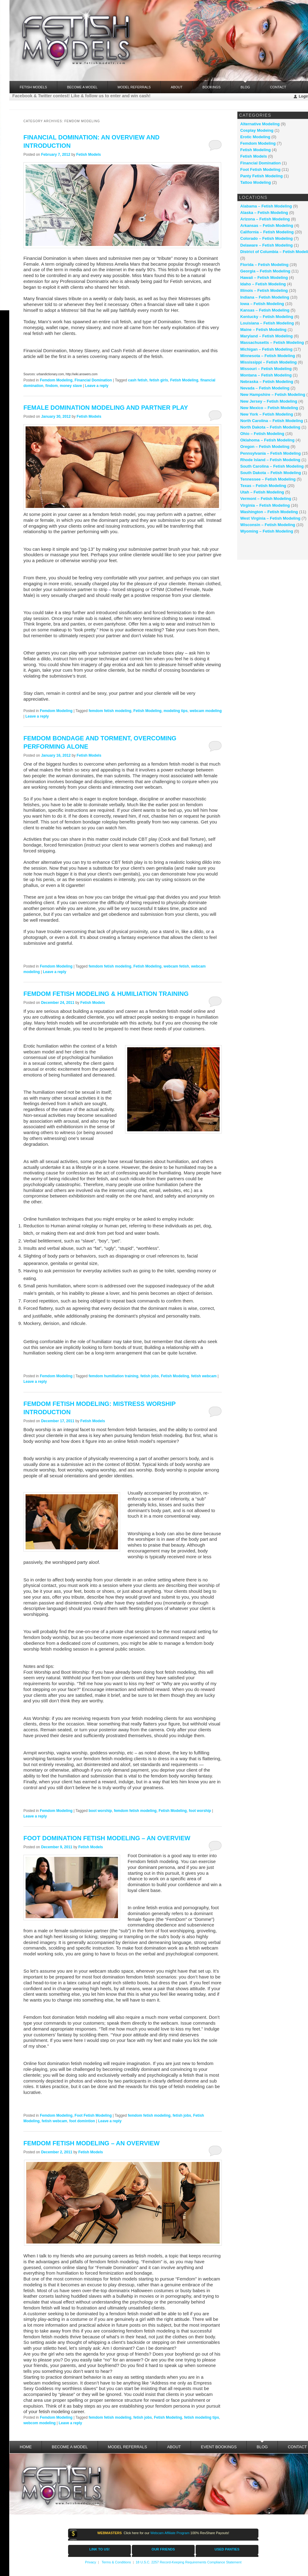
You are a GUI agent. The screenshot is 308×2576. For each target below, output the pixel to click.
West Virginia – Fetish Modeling (270, 518)
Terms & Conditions (116, 2562)
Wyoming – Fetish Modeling (266, 531)
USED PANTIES (227, 2549)
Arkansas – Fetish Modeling (266, 225)
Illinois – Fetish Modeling (264, 290)
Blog (245, 85)
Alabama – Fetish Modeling (266, 206)
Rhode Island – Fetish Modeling (270, 459)
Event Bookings (219, 2447)
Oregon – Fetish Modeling (265, 446)
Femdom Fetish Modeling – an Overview (91, 2143)
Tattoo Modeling (255, 182)
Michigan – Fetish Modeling (266, 349)
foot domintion (82, 2121)
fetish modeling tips (201, 2417)
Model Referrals (134, 87)
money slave (71, 386)
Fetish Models (88, 154)
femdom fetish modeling (110, 711)
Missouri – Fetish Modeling (266, 368)
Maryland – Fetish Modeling (266, 336)
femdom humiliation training (113, 1376)
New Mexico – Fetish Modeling (269, 407)
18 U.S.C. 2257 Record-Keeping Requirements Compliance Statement (188, 2562)
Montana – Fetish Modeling (266, 375)
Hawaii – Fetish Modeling (264, 277)
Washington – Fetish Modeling (269, 511)
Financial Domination (93, 380)
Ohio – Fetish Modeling (262, 433)
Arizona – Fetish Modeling (265, 219)
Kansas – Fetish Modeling (265, 310)
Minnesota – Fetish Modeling (267, 355)
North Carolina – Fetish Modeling (271, 420)
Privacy (90, 2562)
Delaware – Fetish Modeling (266, 245)
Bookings (211, 87)
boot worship (100, 1811)
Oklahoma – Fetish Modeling (267, 440)
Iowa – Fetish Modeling (262, 303)
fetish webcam (204, 1376)
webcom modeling (39, 2423)
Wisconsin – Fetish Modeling (267, 524)
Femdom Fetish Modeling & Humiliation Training (105, 993)
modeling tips (176, 711)
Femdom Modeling (56, 380)
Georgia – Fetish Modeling (265, 271)
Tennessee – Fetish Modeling (268, 479)
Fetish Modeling (184, 380)
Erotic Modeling (255, 137)
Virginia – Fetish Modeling (265, 505)
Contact (278, 87)
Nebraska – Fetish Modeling (266, 381)
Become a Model (82, 87)
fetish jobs (149, 1376)
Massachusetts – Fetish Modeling (272, 342)
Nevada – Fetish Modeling (265, 388)
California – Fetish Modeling (267, 232)
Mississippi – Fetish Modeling (268, 362)
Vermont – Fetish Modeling (265, 498)
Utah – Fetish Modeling (262, 492)
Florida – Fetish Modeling (264, 264)
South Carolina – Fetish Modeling (272, 466)
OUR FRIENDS (163, 2549)
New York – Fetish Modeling (266, 414)
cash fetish (138, 380)
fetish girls (158, 380)
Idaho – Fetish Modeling (263, 284)
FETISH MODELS (33, 87)
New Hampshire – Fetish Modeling (272, 394)
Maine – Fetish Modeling (263, 329)
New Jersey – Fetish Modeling (268, 401)
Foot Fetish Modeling (93, 2115)
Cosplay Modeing (257, 130)
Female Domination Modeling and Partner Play (105, 407)
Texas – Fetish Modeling (263, 485)
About (176, 87)
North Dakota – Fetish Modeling (270, 427)
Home (26, 2447)
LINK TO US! (99, 2549)
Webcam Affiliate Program (169, 2533)
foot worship (200, 1811)
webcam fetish (176, 966)
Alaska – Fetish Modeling (264, 212)
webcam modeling (206, 711)
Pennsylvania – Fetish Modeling (270, 453)
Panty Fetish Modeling (261, 176)
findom (51, 386)
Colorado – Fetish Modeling (266, 238)
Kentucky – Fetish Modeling (266, 316)
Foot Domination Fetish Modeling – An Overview (106, 1838)
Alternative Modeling (260, 124)
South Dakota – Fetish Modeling (270, 472)
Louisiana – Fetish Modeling (267, 323)
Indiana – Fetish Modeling (264, 297)
